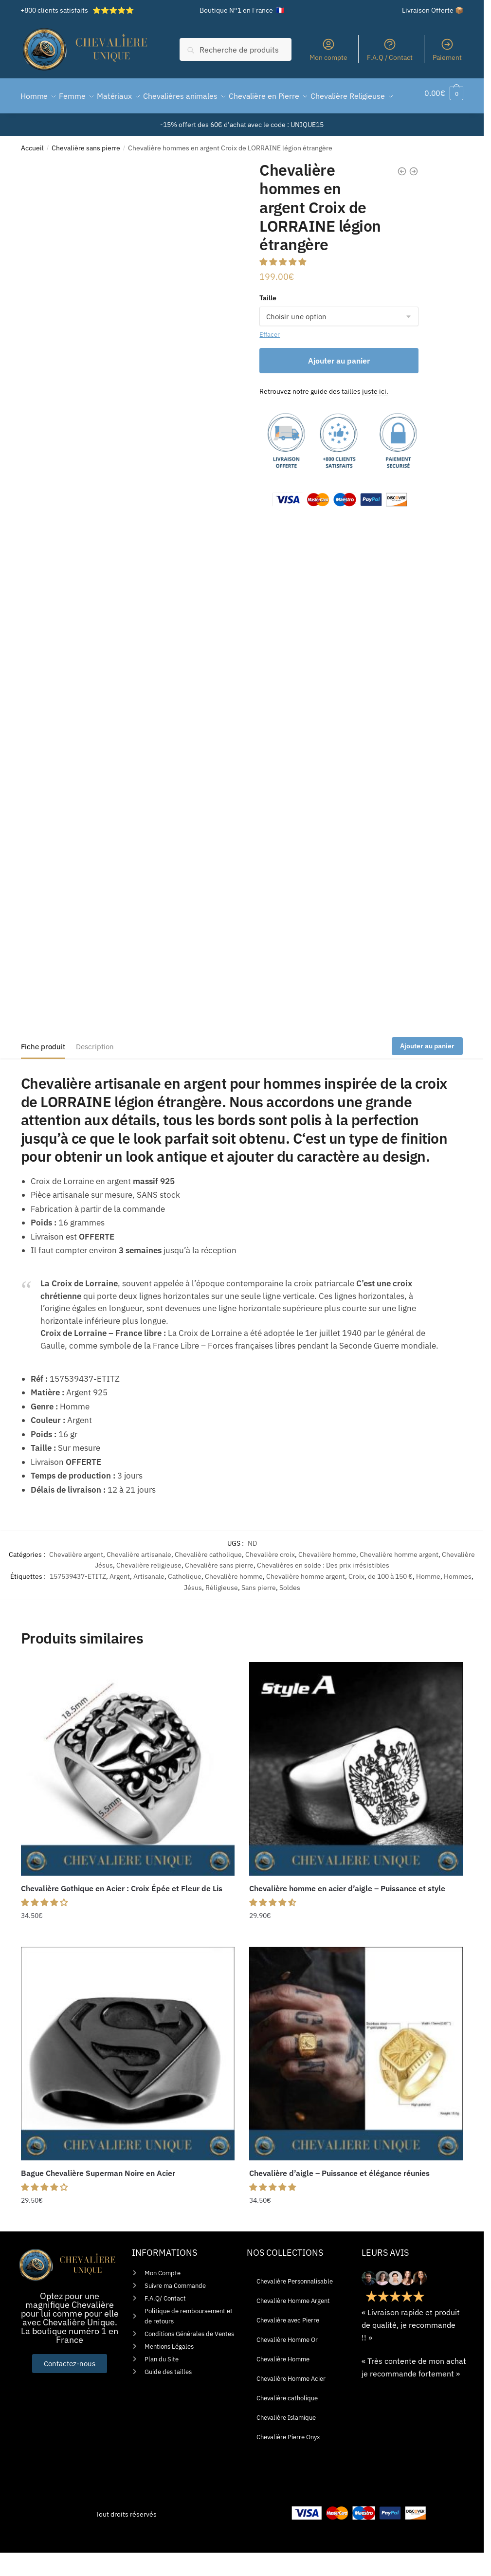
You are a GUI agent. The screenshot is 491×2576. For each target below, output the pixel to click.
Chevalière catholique (208, 1577)
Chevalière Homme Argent (293, 2324)
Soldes (289, 1611)
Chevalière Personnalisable (294, 2305)
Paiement (447, 49)
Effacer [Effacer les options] (269, 358)
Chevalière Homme (282, 2382)
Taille (267, 321)
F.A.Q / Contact (390, 49)
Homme (428, 1599)
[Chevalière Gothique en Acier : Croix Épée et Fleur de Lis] (128, 1792)
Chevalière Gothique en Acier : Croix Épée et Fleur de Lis (121, 1912)
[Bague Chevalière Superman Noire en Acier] (128, 2077)
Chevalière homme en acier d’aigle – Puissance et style (347, 1912)
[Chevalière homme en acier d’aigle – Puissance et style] (356, 1792)
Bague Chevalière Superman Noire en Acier (98, 2196)
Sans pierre (258, 1611)
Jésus (193, 1611)
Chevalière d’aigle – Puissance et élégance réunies (339, 2196)
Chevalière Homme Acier (291, 2402)
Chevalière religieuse (149, 1588)
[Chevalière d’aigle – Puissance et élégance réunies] (356, 2077)
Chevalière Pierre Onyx (288, 2460)
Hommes (458, 1599)
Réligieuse (221, 1611)
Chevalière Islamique (286, 2441)
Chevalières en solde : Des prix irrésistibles (323, 1588)
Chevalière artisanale (139, 1577)
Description (95, 1070)
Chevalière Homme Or (287, 2363)
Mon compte (328, 49)
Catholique (184, 1599)
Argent (119, 1599)
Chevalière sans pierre (86, 171)
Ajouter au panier (339, 384)
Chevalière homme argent (399, 1577)
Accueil (32, 171)
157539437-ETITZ (78, 1599)
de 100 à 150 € (390, 1599)
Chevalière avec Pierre (287, 2343)
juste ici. (375, 414)
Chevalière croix (270, 1577)
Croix (356, 1599)
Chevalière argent (76, 1577)
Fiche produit (43, 1070)
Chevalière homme (327, 1577)
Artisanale (148, 1599)
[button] (283, 285)
